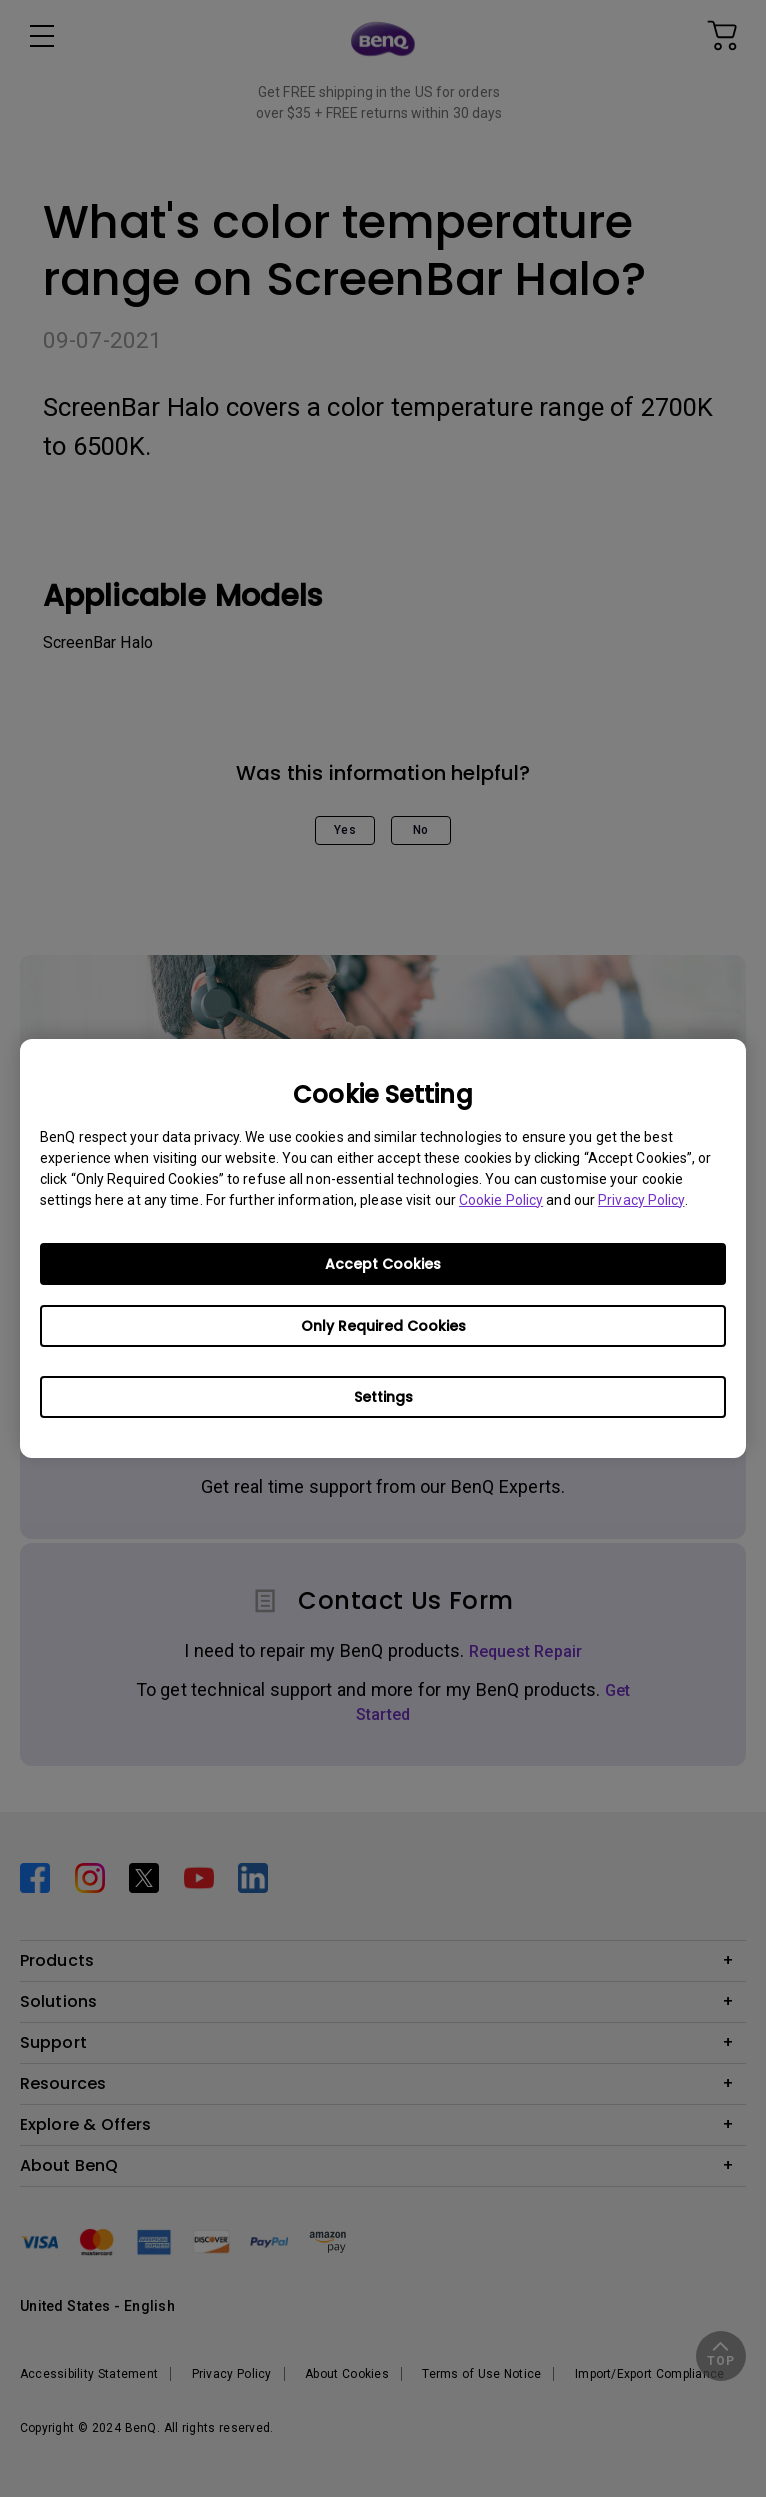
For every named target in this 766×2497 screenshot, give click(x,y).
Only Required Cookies (383, 1326)
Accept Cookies (383, 1264)
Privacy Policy (641, 1200)
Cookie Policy (501, 1200)
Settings (383, 1397)
